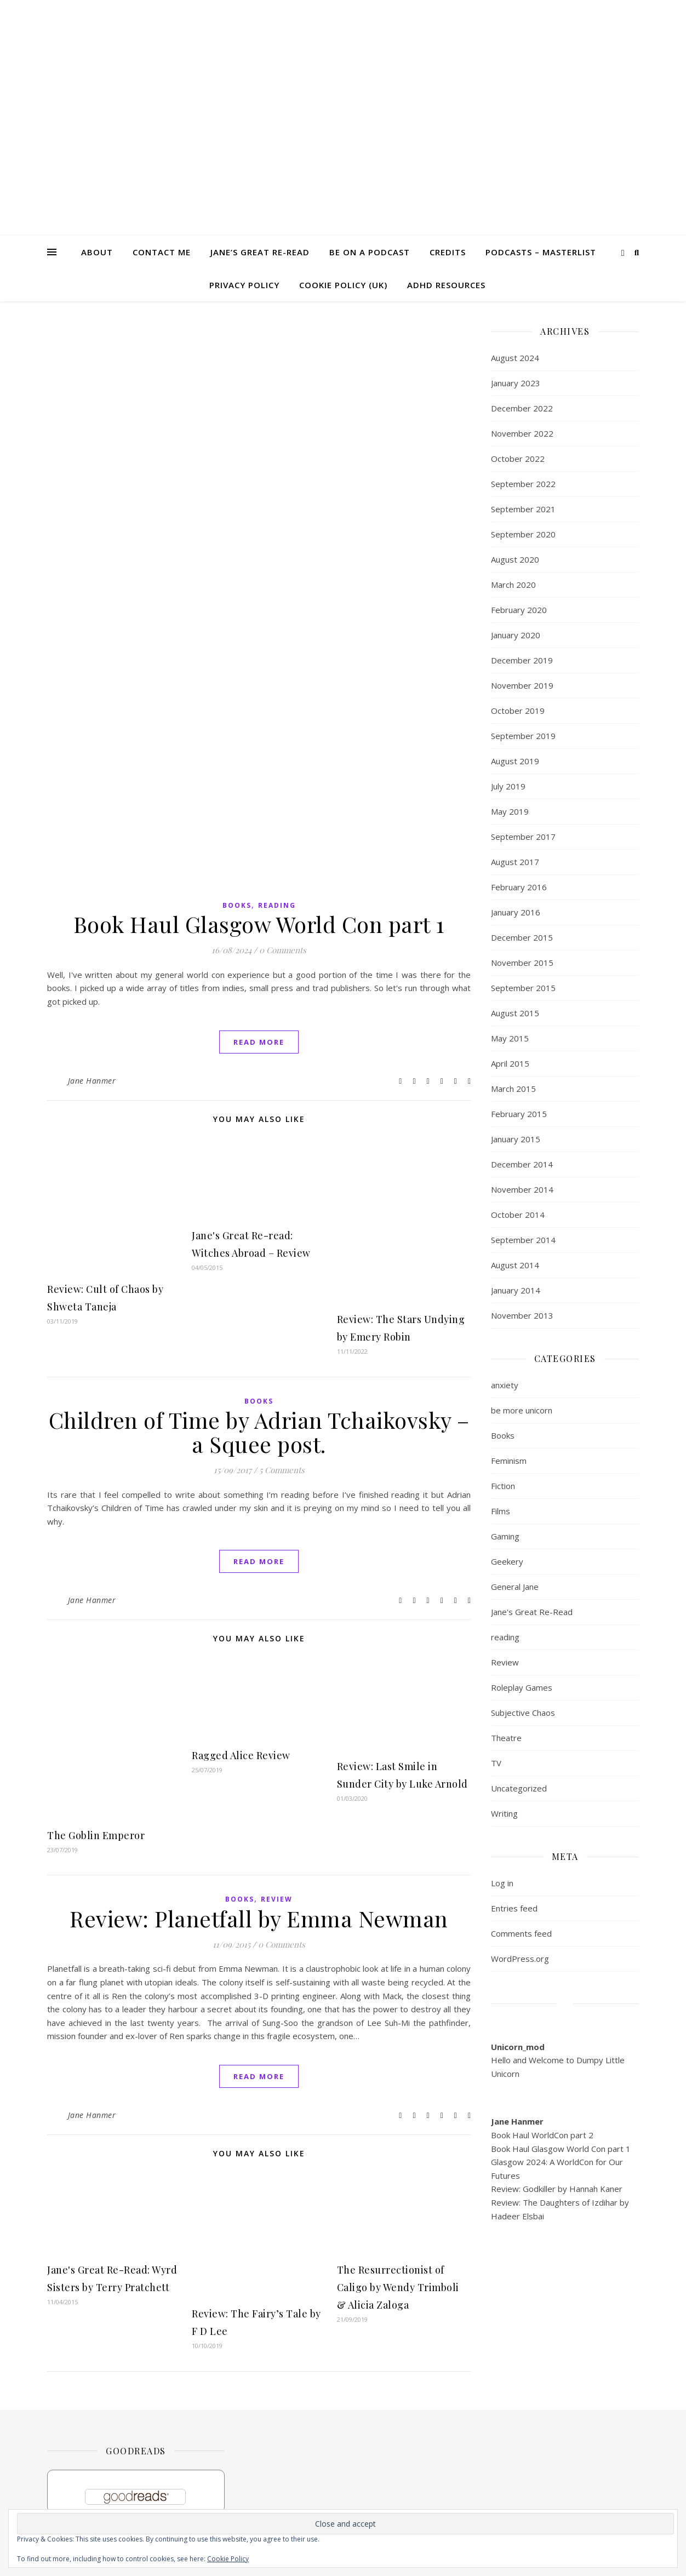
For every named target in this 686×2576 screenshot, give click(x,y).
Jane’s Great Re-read (260, 252)
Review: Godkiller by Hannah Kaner (556, 2188)
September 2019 (523, 735)
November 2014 (522, 1189)
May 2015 (510, 1038)
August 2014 (515, 1265)
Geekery (507, 1561)
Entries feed (514, 1908)
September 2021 (523, 508)
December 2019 (522, 660)
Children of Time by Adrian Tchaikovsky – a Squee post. (259, 1431)
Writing (504, 1813)
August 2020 (515, 559)
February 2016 (519, 886)
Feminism (509, 1460)
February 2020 (519, 609)
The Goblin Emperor (96, 1835)
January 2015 (515, 1139)
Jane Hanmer (92, 1080)
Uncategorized (519, 1788)
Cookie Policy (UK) (343, 284)
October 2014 (518, 1214)
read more (258, 1042)
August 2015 (515, 1012)
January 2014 (515, 1290)
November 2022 (522, 433)
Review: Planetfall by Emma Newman (259, 1918)
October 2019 (518, 710)
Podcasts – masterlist (540, 252)
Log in (502, 1882)
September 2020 (523, 534)
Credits (448, 252)
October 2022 (518, 458)
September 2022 (523, 483)
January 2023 (515, 382)
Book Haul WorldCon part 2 (542, 2135)
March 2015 (513, 1088)
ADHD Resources (446, 284)
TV (496, 1763)
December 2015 (522, 937)
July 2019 (508, 786)
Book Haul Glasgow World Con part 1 (259, 923)
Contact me (162, 252)
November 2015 (522, 962)
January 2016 (515, 912)
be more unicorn (521, 1410)
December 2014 (522, 1164)
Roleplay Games (521, 1687)
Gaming (505, 1536)
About (97, 252)
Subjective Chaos (523, 1712)
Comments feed (521, 1933)
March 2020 (513, 584)
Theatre (506, 1737)
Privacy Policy (244, 284)
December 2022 (522, 408)
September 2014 (523, 1239)
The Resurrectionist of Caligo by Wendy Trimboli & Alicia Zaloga (398, 2287)
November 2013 (522, 1315)
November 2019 (522, 685)
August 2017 (515, 861)
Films (500, 1510)
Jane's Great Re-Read (532, 1611)
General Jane (515, 1586)
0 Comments (282, 949)
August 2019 (515, 760)
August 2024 (515, 357)
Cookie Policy (228, 2558)
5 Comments (282, 1469)
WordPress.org (520, 1958)
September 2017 (523, 836)
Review (277, 1899)
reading (277, 905)
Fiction (503, 1485)
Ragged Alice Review (241, 1755)
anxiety (504, 1384)
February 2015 (519, 1113)
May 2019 (510, 811)
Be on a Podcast (369, 252)
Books (236, 905)
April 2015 (510, 1063)
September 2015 (523, 987)
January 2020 (515, 634)
